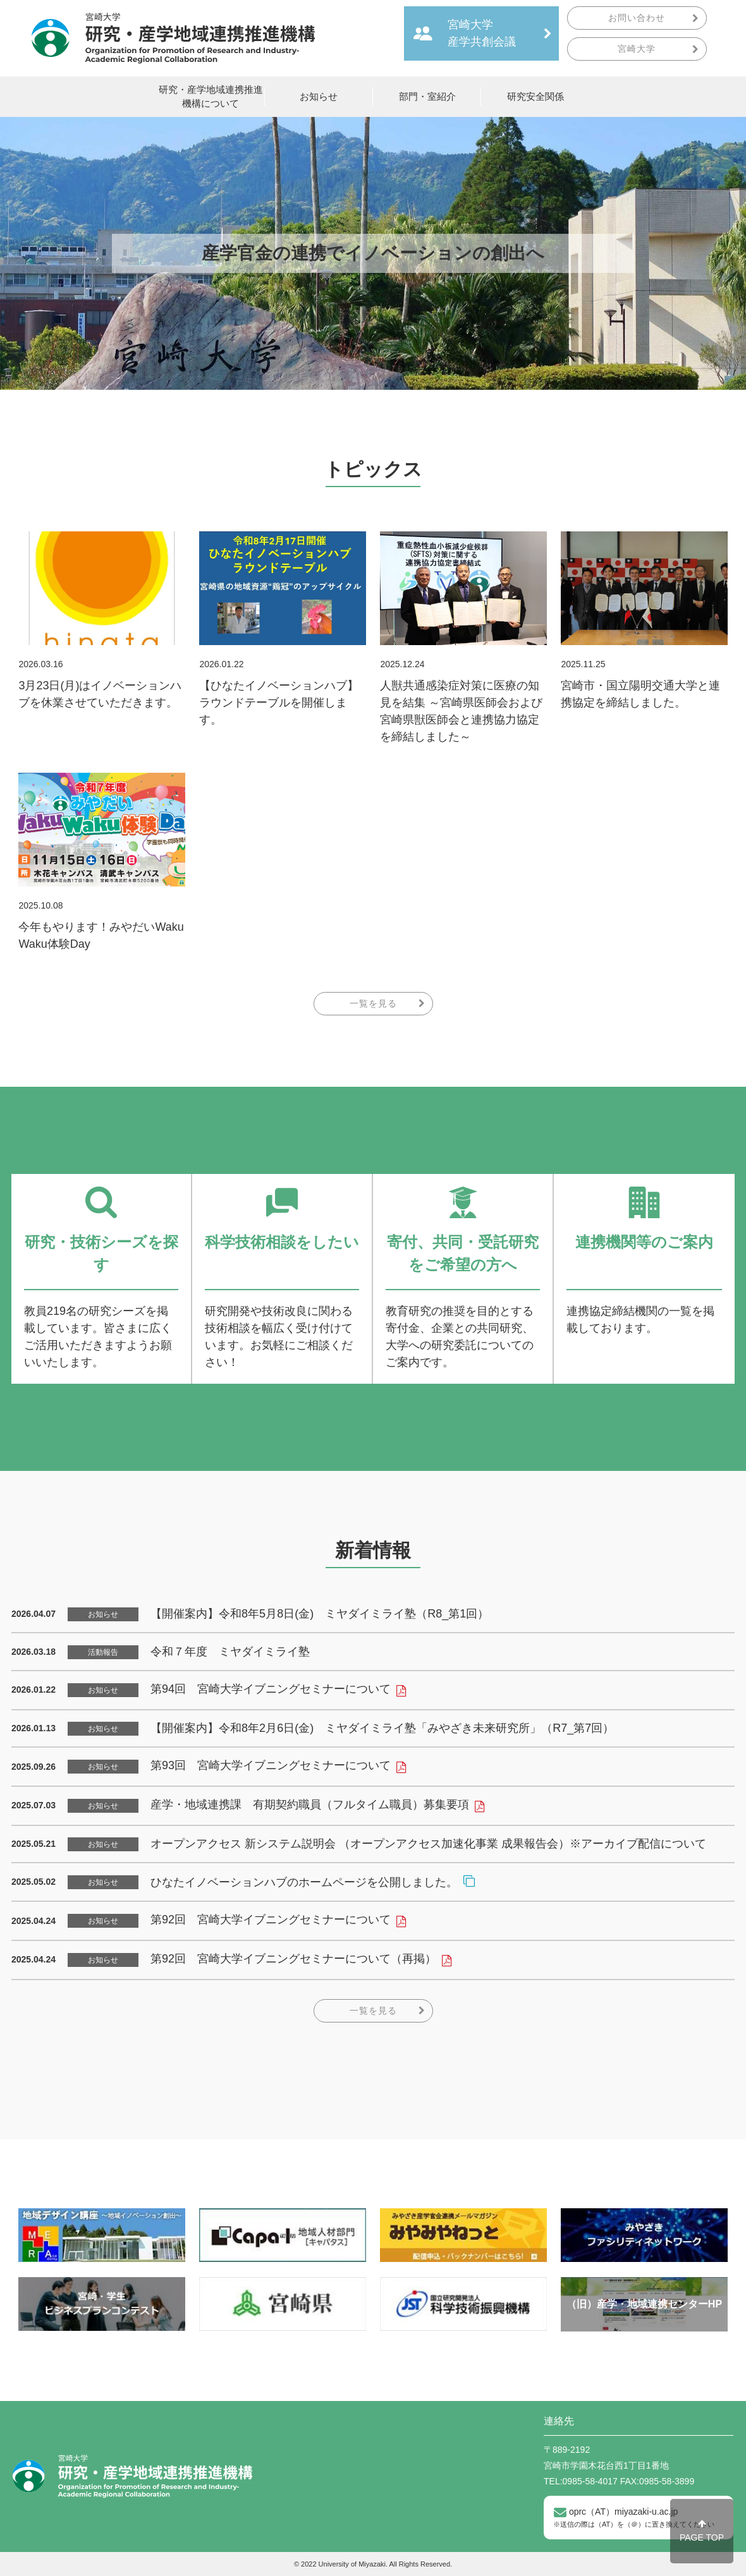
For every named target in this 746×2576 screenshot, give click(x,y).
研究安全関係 (535, 97)
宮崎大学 (637, 49)
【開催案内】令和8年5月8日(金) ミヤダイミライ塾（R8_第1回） (319, 1613)
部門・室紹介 (427, 97)
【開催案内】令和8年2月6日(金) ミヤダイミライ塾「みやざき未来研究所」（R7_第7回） (382, 1728)
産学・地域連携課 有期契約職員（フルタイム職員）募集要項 (309, 1804)
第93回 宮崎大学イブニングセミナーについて (270, 1765)
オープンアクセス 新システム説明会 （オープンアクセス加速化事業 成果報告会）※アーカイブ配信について (428, 1843)
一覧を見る (373, 1003)
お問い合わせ (636, 18)
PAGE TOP (702, 2531)
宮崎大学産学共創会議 (482, 33)
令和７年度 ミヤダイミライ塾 (230, 1651)
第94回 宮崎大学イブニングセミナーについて (270, 1689)
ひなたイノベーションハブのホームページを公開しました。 (304, 1882)
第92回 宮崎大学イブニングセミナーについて (270, 1919)
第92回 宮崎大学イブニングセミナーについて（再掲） (293, 1958)
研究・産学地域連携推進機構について (211, 97)
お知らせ (319, 97)
